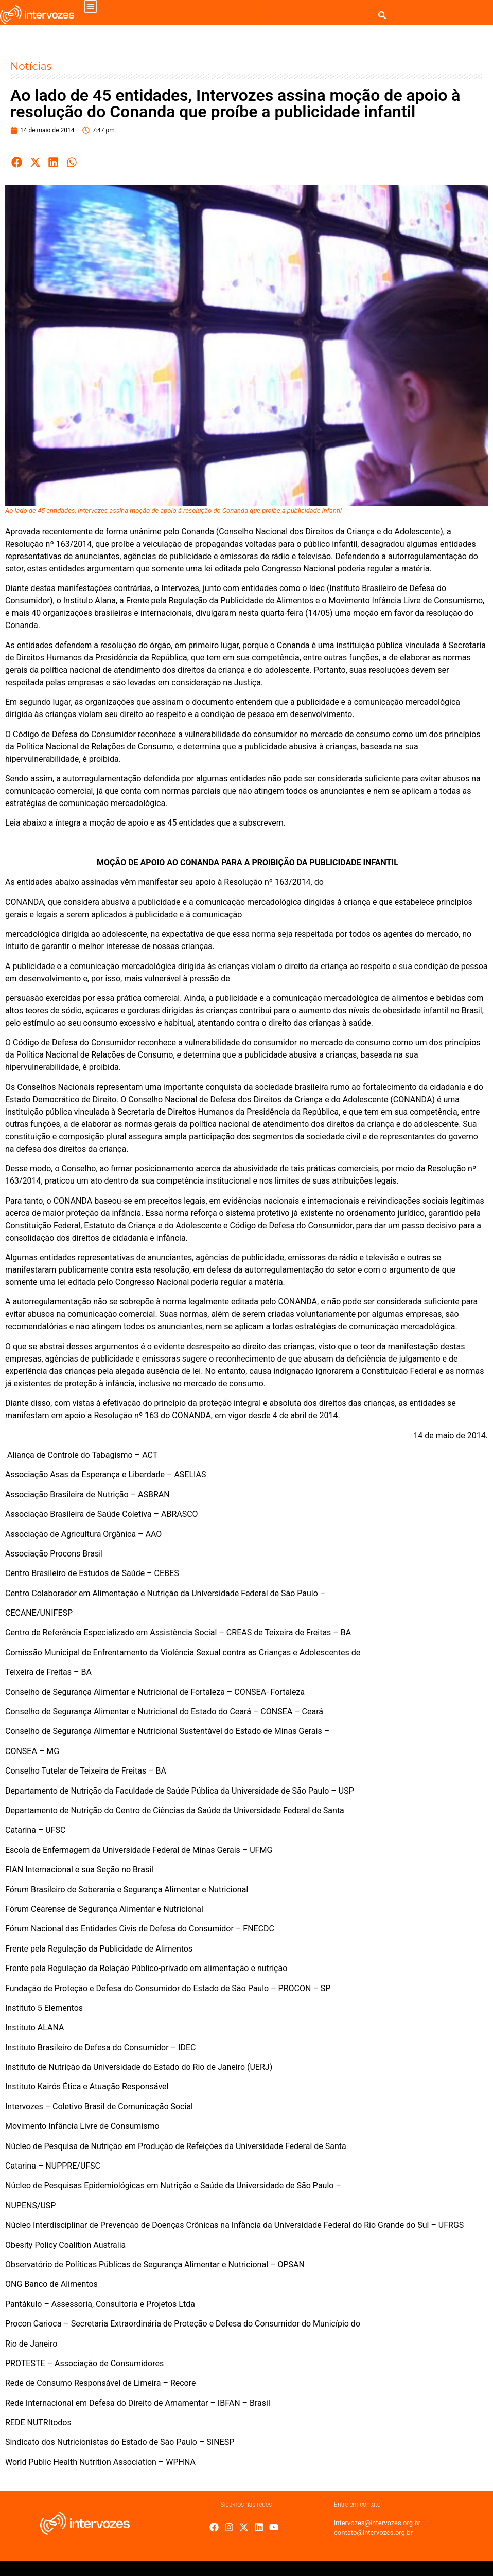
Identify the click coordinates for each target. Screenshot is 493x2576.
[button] (90, 6)
